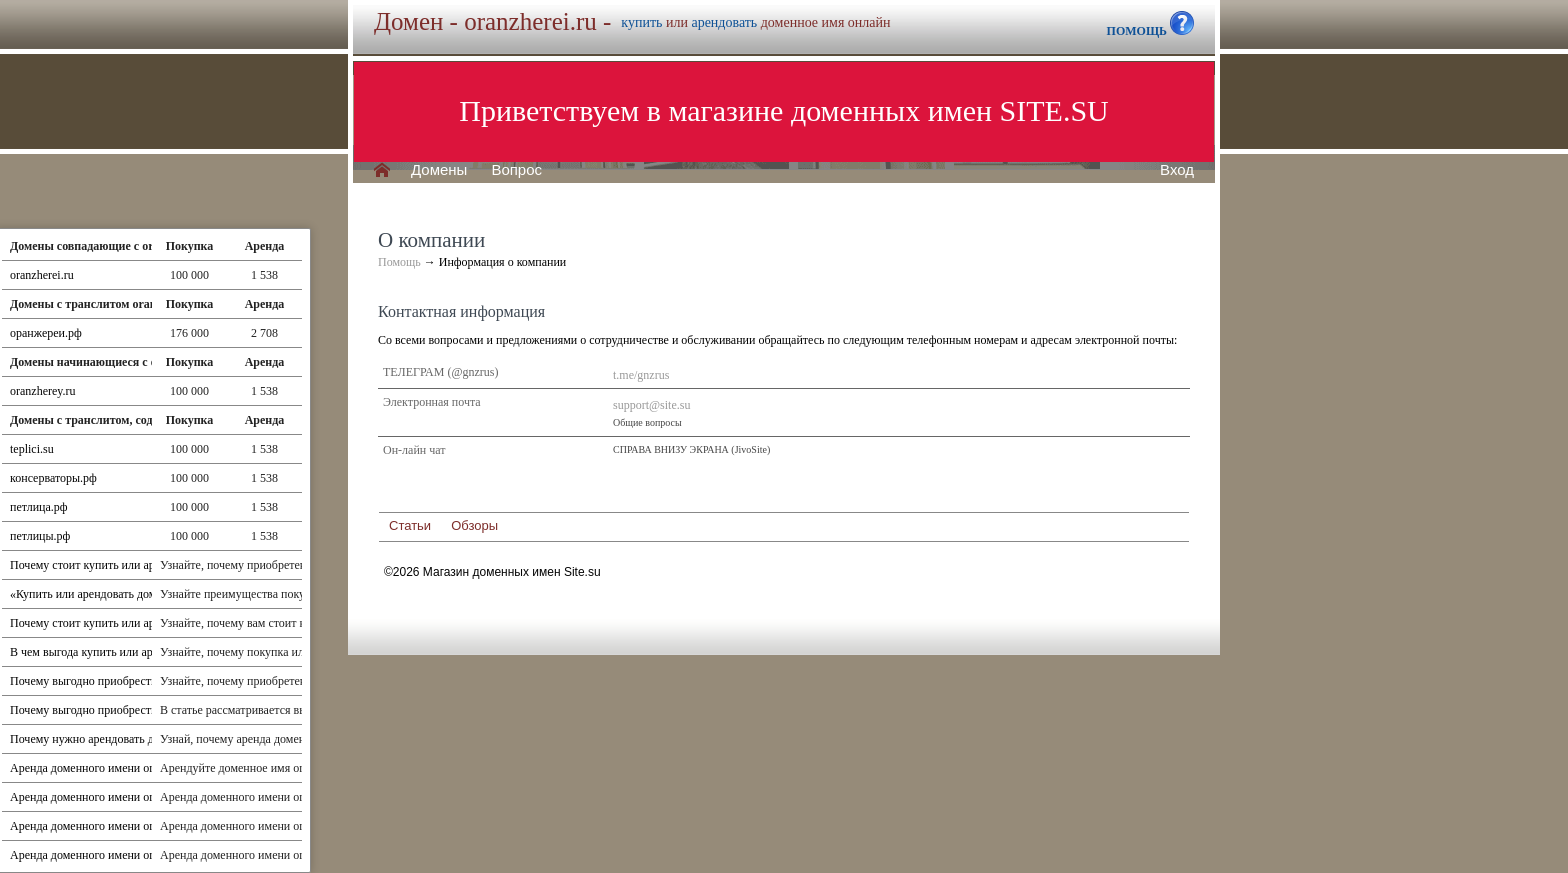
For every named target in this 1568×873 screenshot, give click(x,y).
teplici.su (32, 449)
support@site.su (651, 405)
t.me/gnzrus (641, 375)
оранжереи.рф (46, 333)
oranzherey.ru (43, 391)
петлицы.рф (40, 536)
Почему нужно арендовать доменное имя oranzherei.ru (148, 739)
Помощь (399, 262)
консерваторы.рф (53, 478)
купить (641, 22)
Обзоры (474, 525)
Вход (1177, 170)
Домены (439, 170)
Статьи (410, 525)
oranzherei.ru (42, 275)
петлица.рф (39, 507)
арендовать (724, 22)
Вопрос (516, 170)
